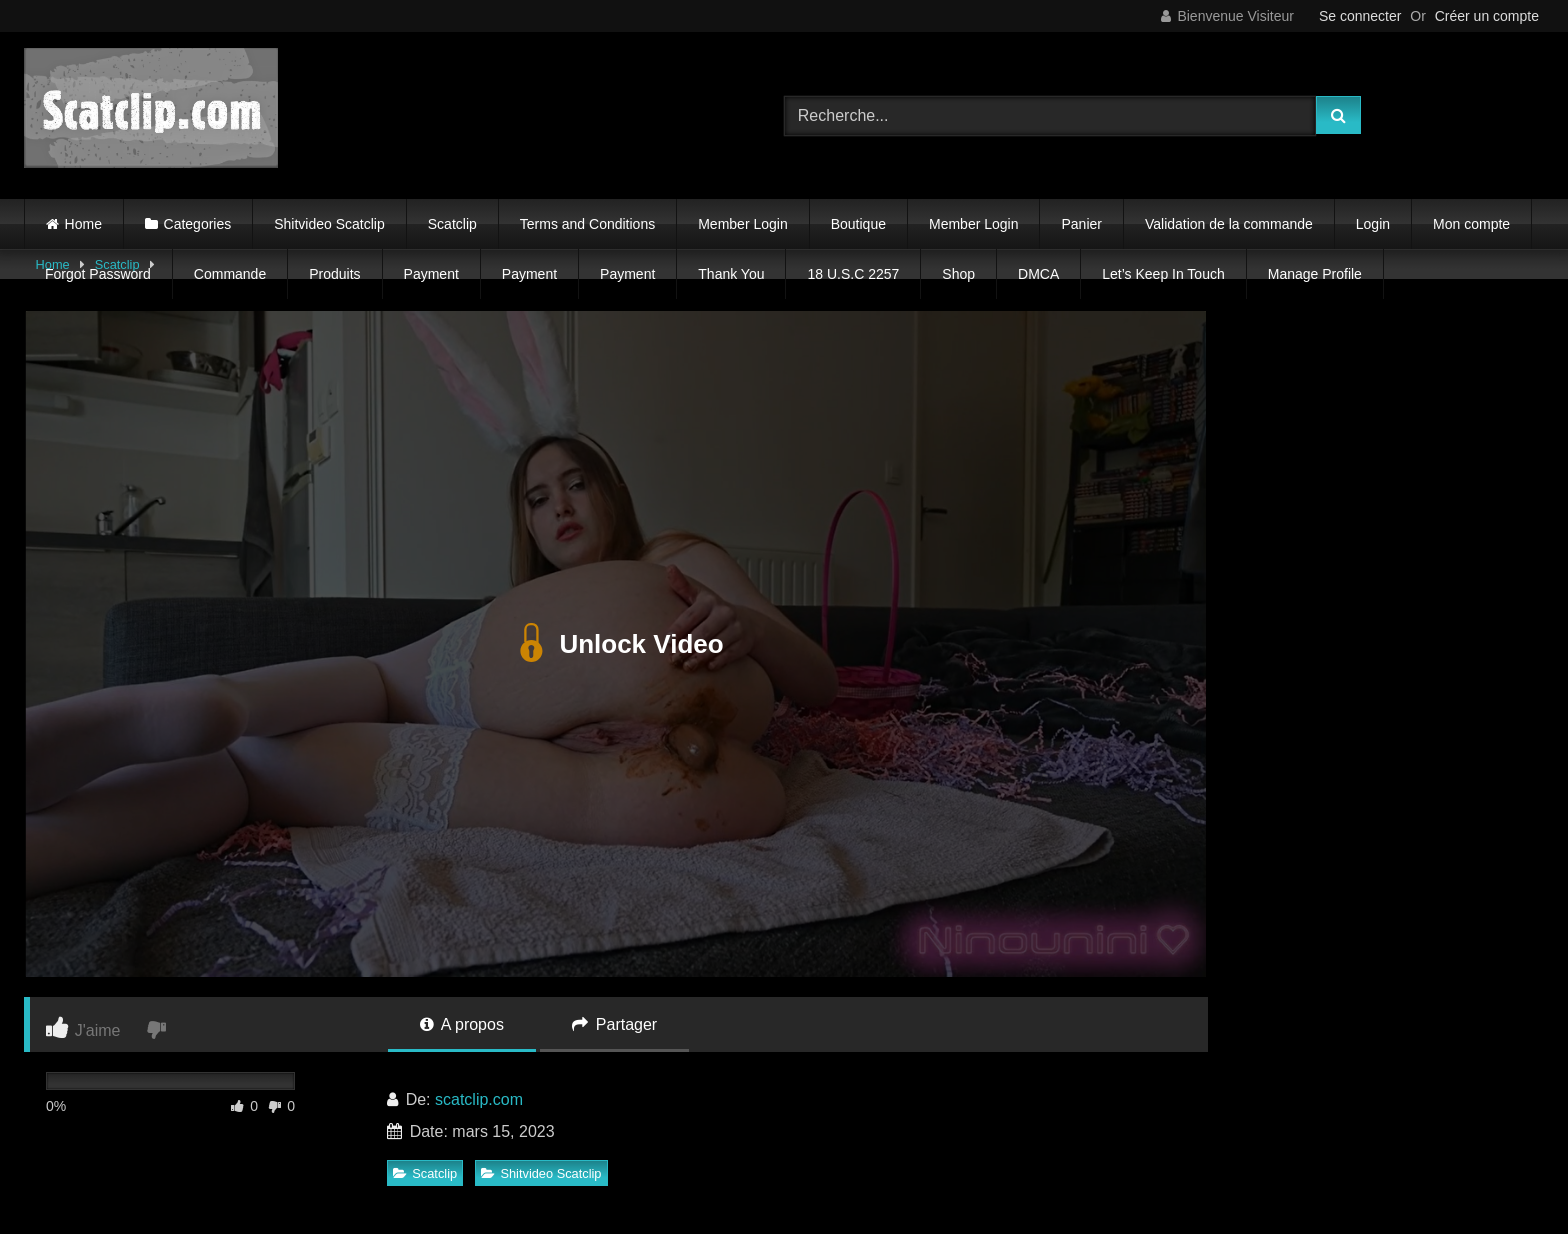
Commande (230, 274)
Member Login (743, 224)
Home (83, 224)
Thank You (731, 274)
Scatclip (452, 224)
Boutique (858, 224)
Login (1373, 224)
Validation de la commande (1229, 224)
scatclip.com (479, 1099)
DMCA (1038, 274)
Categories (198, 224)
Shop (958, 274)
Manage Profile (1315, 274)
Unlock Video (615, 644)
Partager (614, 1024)
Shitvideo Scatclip (329, 224)
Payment (431, 274)
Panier (1081, 224)
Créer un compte (1487, 16)
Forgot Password (98, 274)
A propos (462, 1024)
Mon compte (1471, 224)
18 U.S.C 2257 (853, 274)
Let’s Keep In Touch (1163, 274)
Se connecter (1360, 16)
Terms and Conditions (587, 224)
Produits (334, 274)
